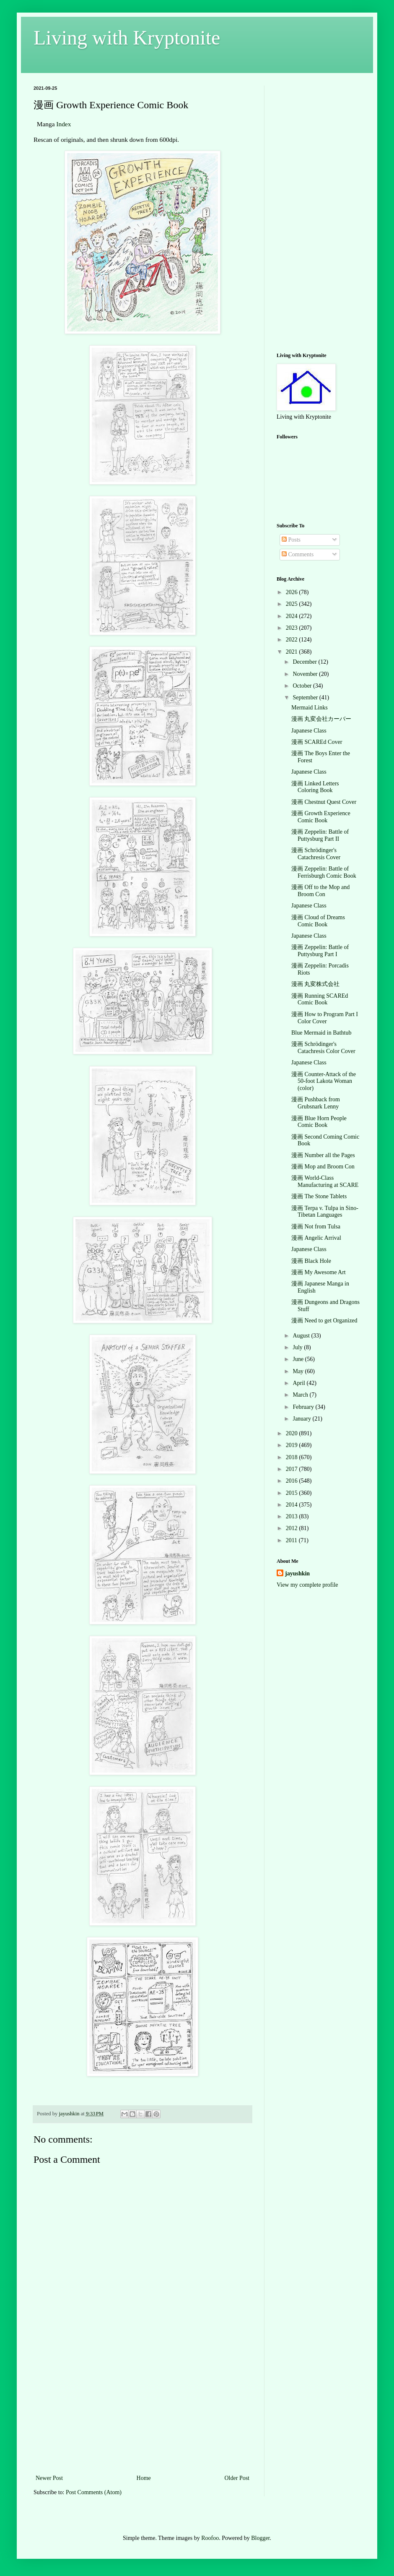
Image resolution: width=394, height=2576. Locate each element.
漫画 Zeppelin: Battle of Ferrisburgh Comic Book (323, 872)
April (299, 1383)
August (302, 1335)
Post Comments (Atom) (94, 2492)
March (301, 1395)
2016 (292, 1481)
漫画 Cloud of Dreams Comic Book (318, 921)
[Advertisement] (142, 2409)
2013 (292, 1516)
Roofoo (210, 2538)
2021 (292, 652)
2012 (292, 1528)
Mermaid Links (309, 707)
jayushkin (297, 1573)
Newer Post (49, 2478)
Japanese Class (309, 730)
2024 (292, 616)
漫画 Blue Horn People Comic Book (319, 1122)
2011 (292, 1540)
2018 (292, 1457)
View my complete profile (307, 1585)
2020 (292, 1433)
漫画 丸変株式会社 (315, 984)
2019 (292, 1445)
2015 (292, 1493)
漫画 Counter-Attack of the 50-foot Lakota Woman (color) (323, 1081)
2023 (292, 628)
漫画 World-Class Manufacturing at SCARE (324, 1181)
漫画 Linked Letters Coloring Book (315, 787)
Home (144, 2478)
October (303, 686)
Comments (298, 554)
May (299, 1371)
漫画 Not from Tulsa (315, 1226)
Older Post (237, 2478)
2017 (292, 1469)
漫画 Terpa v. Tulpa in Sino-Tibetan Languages (324, 1211)
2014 (292, 1505)
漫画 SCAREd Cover (316, 742)
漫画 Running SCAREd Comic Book (319, 999)
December (305, 662)
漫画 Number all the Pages (323, 1155)
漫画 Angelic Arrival (316, 1238)
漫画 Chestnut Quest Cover (323, 802)
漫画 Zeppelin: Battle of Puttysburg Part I (320, 950)
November (306, 674)
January (302, 1419)
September (306, 697)
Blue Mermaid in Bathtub (321, 1033)
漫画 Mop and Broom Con (323, 1166)
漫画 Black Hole (311, 1261)
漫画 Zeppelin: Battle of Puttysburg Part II (320, 835)
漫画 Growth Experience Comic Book (320, 817)
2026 (292, 592)
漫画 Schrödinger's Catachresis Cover (315, 853)
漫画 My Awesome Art (318, 1272)
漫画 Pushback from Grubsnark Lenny (315, 1103)
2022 (292, 639)
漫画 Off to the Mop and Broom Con (320, 890)
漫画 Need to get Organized (324, 1320)
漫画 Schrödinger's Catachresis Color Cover (323, 1047)
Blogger (260, 2538)
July (298, 1347)
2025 (292, 604)
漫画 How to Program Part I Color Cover (324, 1018)
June (299, 1359)
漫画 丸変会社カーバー (321, 719)
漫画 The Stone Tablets (319, 1196)
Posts (291, 540)
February (304, 1407)
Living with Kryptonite (127, 37)
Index (63, 124)
